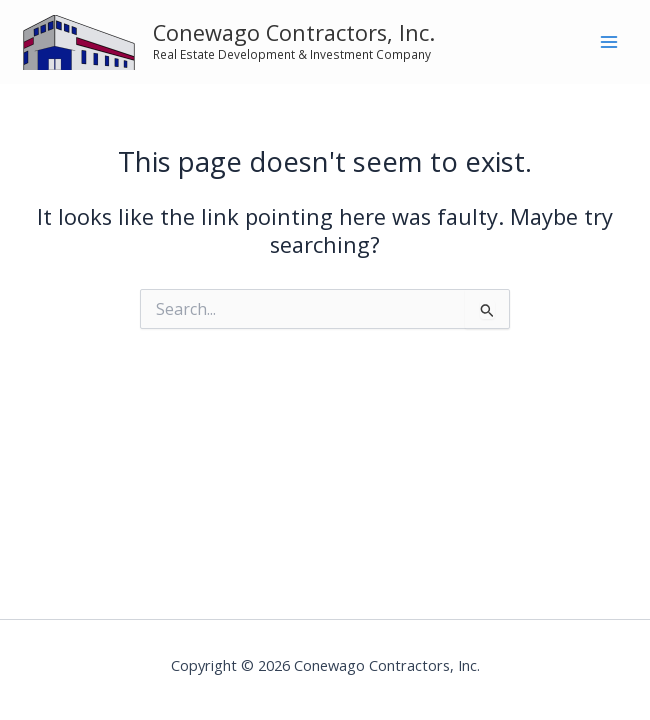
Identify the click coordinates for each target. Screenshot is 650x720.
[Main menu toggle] (609, 42)
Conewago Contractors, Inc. (294, 32)
